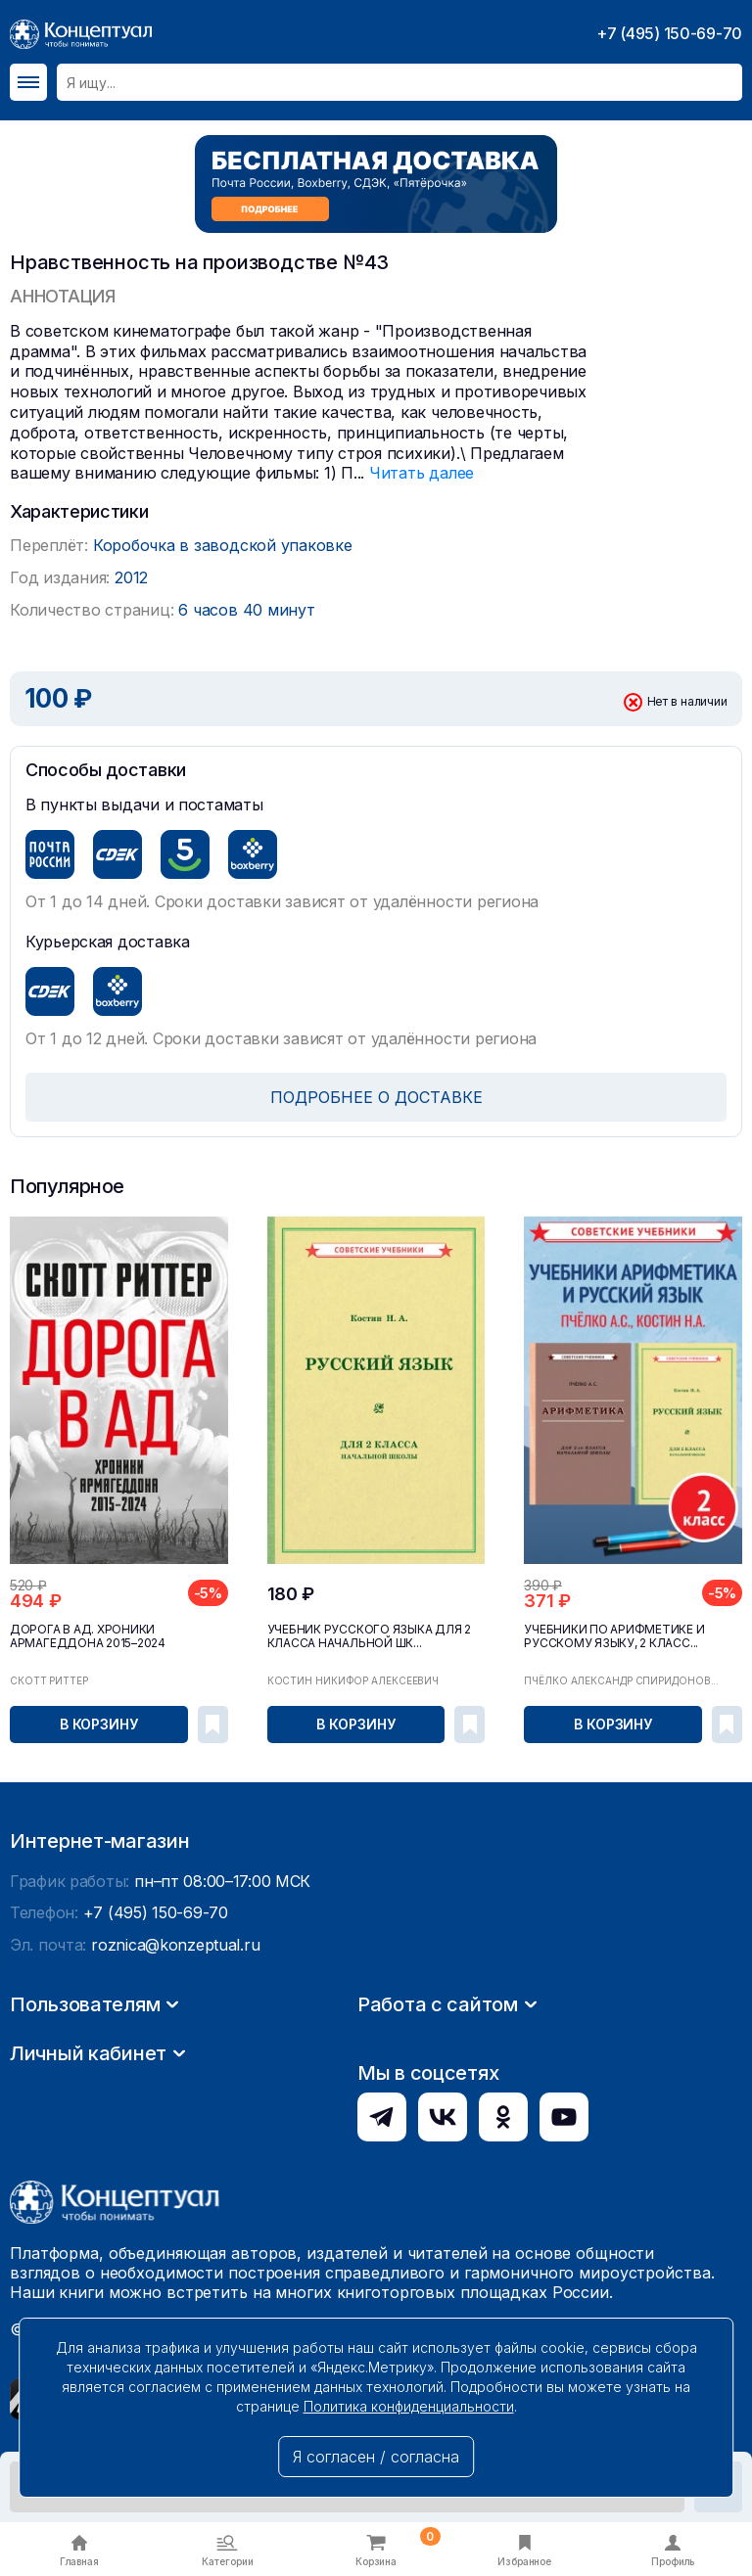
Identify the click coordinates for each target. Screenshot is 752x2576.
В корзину (99, 1724)
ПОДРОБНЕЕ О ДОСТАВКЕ (376, 1097)
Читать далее (421, 473)
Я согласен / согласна (376, 2456)
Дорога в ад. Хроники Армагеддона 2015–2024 (87, 1636)
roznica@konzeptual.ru (175, 2130)
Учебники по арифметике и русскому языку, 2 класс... (614, 1636)
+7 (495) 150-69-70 (669, 33)
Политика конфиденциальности (409, 2406)
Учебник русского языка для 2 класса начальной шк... (369, 1636)
